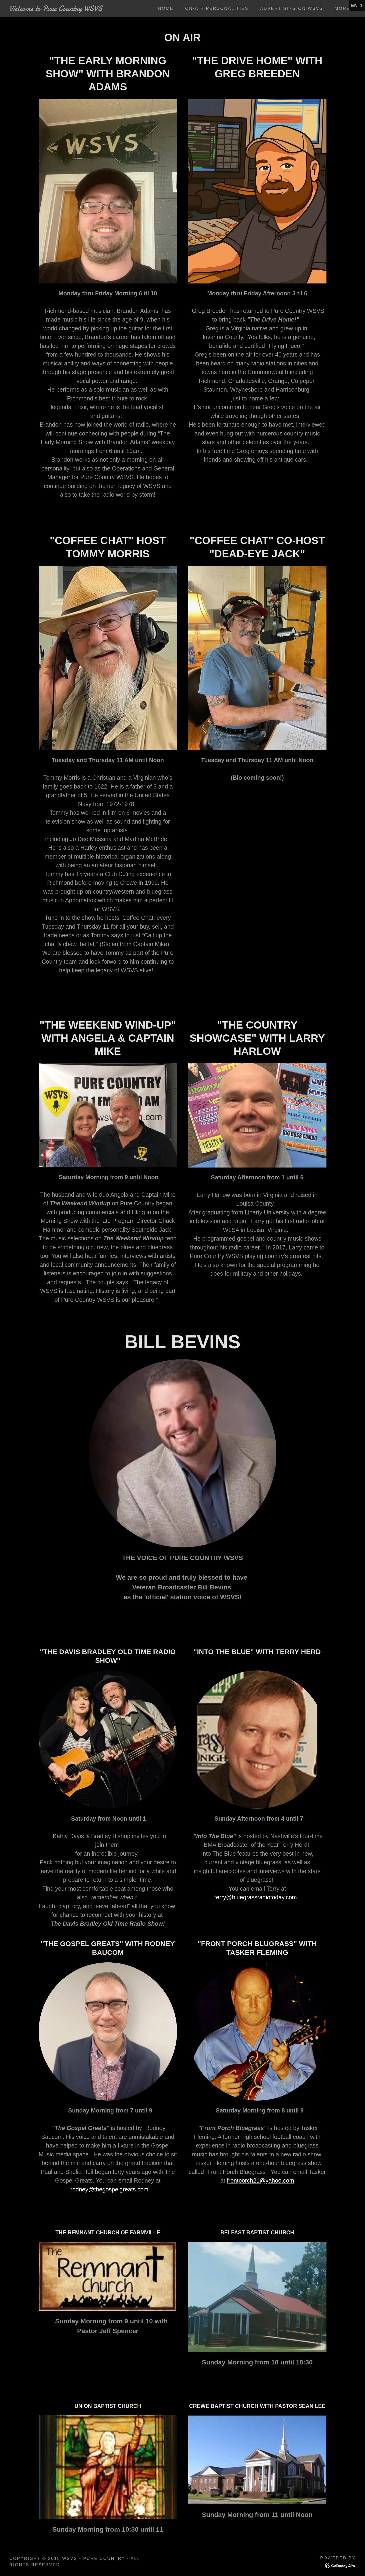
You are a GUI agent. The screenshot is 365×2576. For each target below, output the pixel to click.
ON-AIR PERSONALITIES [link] (216, 8)
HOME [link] (166, 8)
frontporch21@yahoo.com (260, 2180)
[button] (343, 8)
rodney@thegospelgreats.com (110, 2189)
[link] (57, 9)
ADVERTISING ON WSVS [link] (291, 8)
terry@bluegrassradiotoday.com (255, 1897)
